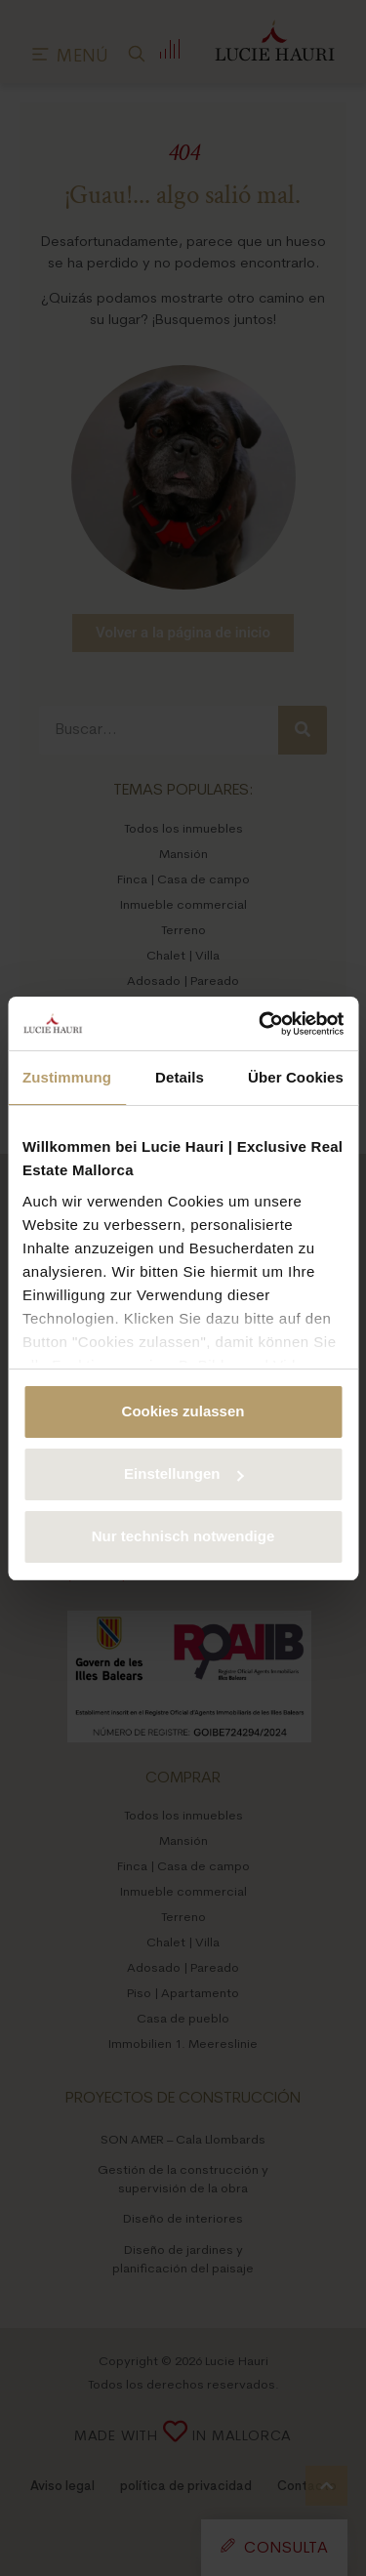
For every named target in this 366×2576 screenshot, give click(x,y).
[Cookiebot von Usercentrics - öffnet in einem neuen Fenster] (261, 1024)
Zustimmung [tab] (66, 1077)
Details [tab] (179, 1077)
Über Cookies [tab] (296, 1077)
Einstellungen (183, 1473)
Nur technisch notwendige (183, 1536)
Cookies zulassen (183, 1411)
